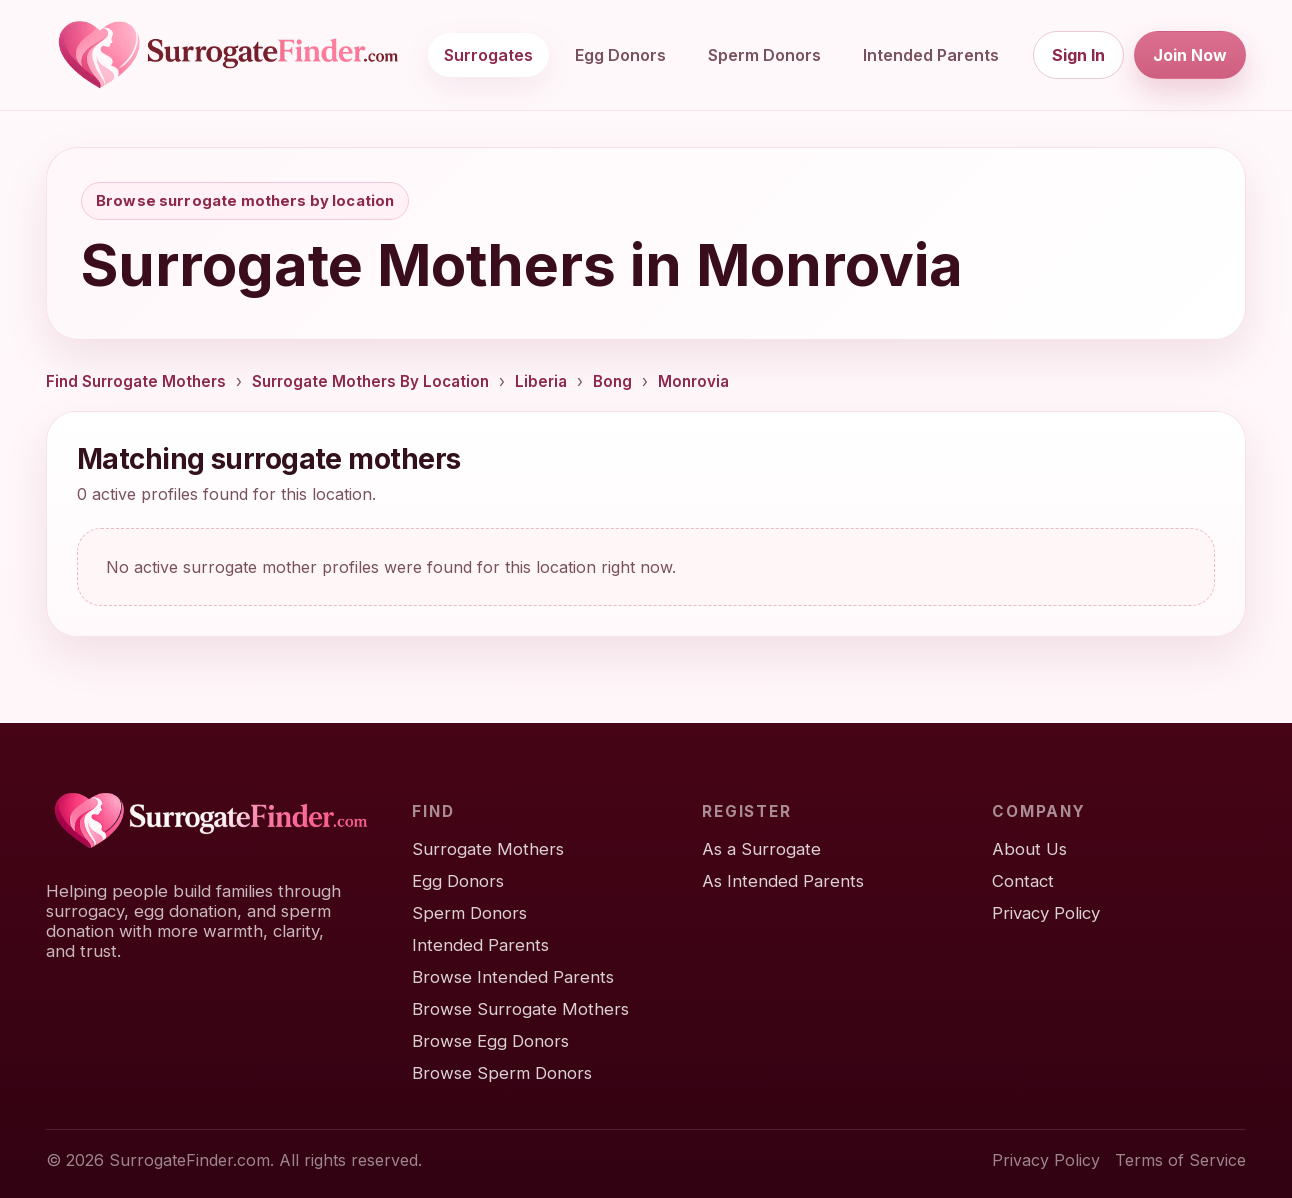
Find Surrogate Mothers (136, 381)
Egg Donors (620, 55)
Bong (612, 381)
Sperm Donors (764, 55)
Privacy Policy (1046, 913)
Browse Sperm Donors (502, 1073)
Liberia (541, 381)
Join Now (1190, 55)
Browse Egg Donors (490, 1041)
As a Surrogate (761, 849)
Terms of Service (1180, 1160)
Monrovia (693, 381)
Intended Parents (931, 55)
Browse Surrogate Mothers (520, 1009)
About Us (1029, 849)
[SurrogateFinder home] (228, 55)
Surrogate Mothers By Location (370, 381)
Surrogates (488, 55)
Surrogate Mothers (488, 849)
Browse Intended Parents (513, 977)
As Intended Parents (783, 881)
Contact (1023, 881)
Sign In (1078, 55)
